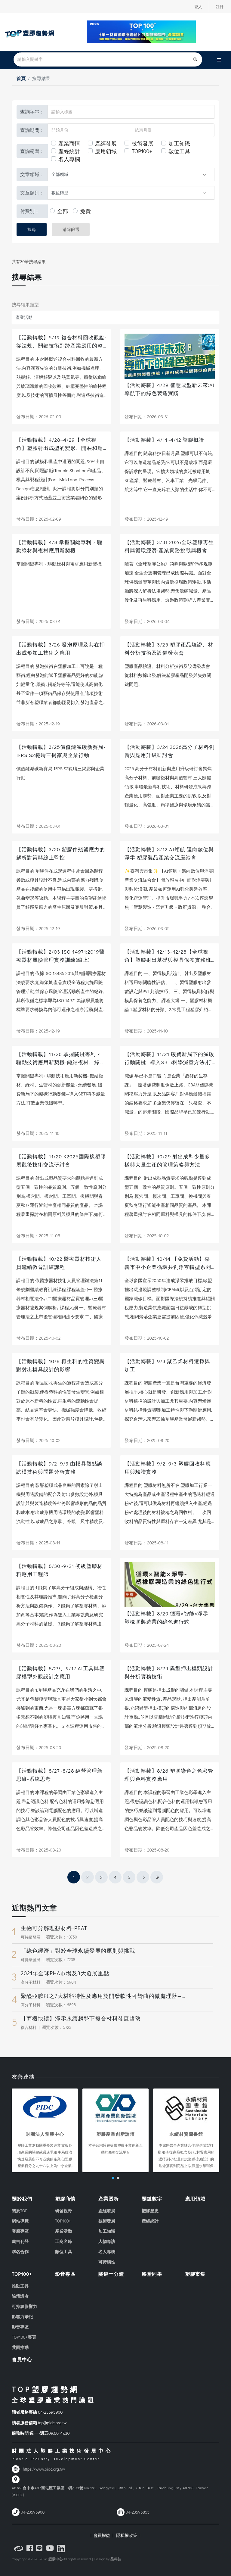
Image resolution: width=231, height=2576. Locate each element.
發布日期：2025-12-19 (146, 519)
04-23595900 (50, 2412)
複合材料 (29, 2027)
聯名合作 (20, 2251)
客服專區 (20, 2231)
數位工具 (179, 151)
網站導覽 (20, 2221)
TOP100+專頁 (24, 2337)
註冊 (219, 6)
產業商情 (69, 143)
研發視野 (63, 2210)
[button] (113, 2178)
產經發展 (106, 143)
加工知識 (179, 143)
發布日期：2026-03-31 (147, 416)
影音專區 (20, 2327)
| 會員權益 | (102, 2535)
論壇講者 (20, 2296)
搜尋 (31, 229)
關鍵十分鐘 (111, 2274)
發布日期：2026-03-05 (147, 928)
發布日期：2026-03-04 (147, 621)
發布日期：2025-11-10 (146, 1031)
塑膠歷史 (150, 2210)
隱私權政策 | (127, 2535)
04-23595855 (137, 2512)
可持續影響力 (24, 2306)
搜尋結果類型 (25, 304)
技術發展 (142, 143)
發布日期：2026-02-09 (38, 416)
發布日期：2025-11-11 (146, 1133)
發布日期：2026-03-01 (38, 621)
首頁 (21, 78)
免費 (85, 211)
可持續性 (106, 2262)
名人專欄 (69, 159)
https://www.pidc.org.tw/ (44, 2469)
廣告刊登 (20, 2241)
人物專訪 (106, 2241)
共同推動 (20, 2347)
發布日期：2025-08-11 (38, 1543)
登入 (197, 6)
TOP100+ (142, 151)
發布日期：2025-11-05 (38, 1235)
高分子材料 (31, 1982)
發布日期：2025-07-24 (147, 1645)
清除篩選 (71, 229)
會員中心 (22, 2359)
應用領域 (106, 151)
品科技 (115, 2558)
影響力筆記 (22, 2316)
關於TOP (19, 2210)
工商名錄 (63, 2241)
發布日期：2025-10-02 (147, 1235)
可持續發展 (31, 1937)
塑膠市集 (195, 2274)
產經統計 (69, 151)
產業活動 (63, 2231)
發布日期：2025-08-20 (147, 1440)
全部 (62, 211)
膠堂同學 (152, 2274)
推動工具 (20, 2286)
